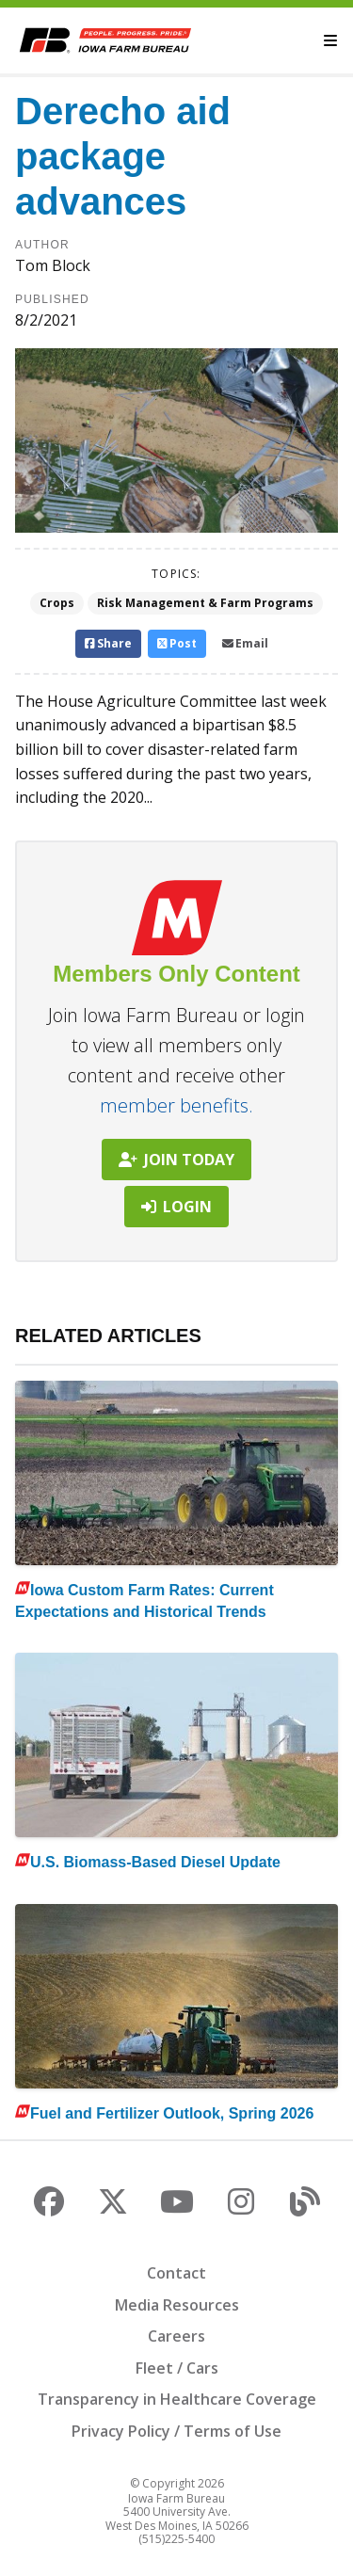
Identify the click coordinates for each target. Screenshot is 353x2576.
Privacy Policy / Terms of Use (176, 2431)
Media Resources (177, 2305)
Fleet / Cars (177, 2368)
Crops (57, 603)
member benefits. (176, 1105)
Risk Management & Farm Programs (205, 603)
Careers (176, 2336)
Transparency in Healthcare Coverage (177, 2399)
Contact (176, 2273)
